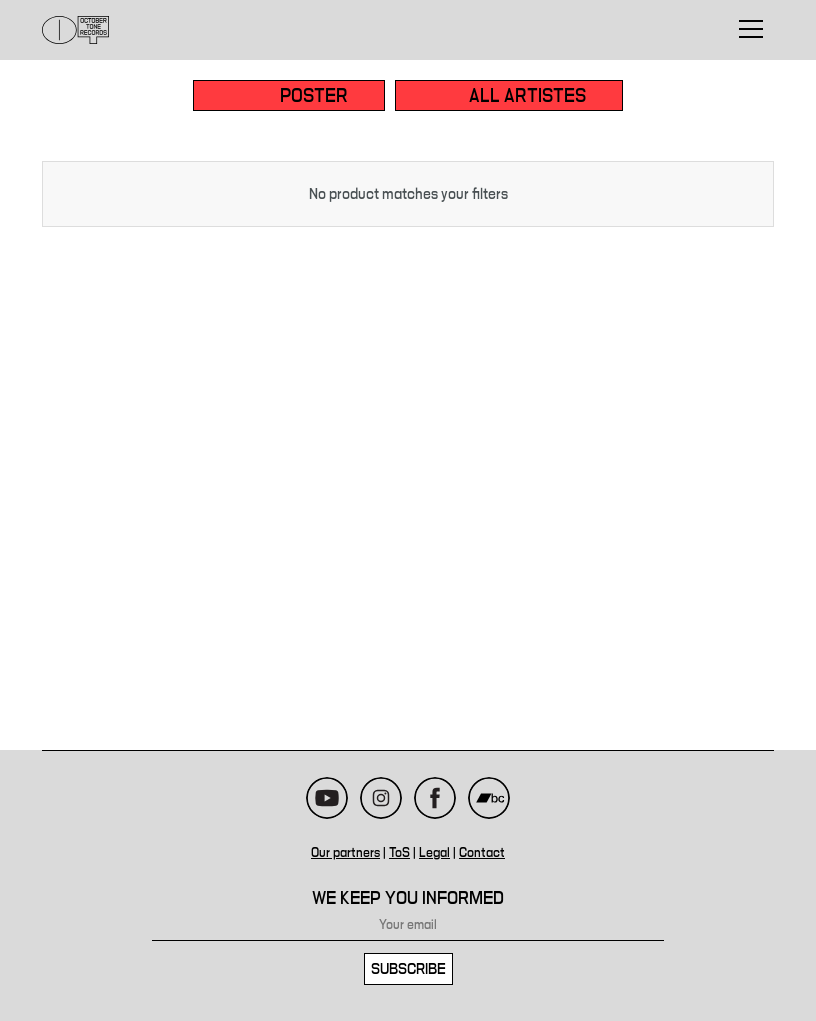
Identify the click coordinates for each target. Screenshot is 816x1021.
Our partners (345, 853)
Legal (434, 853)
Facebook (435, 798)
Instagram (381, 798)
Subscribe (408, 969)
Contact (482, 853)
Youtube (327, 798)
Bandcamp (489, 798)
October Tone (76, 30)
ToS (399, 853)
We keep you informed (408, 898)
